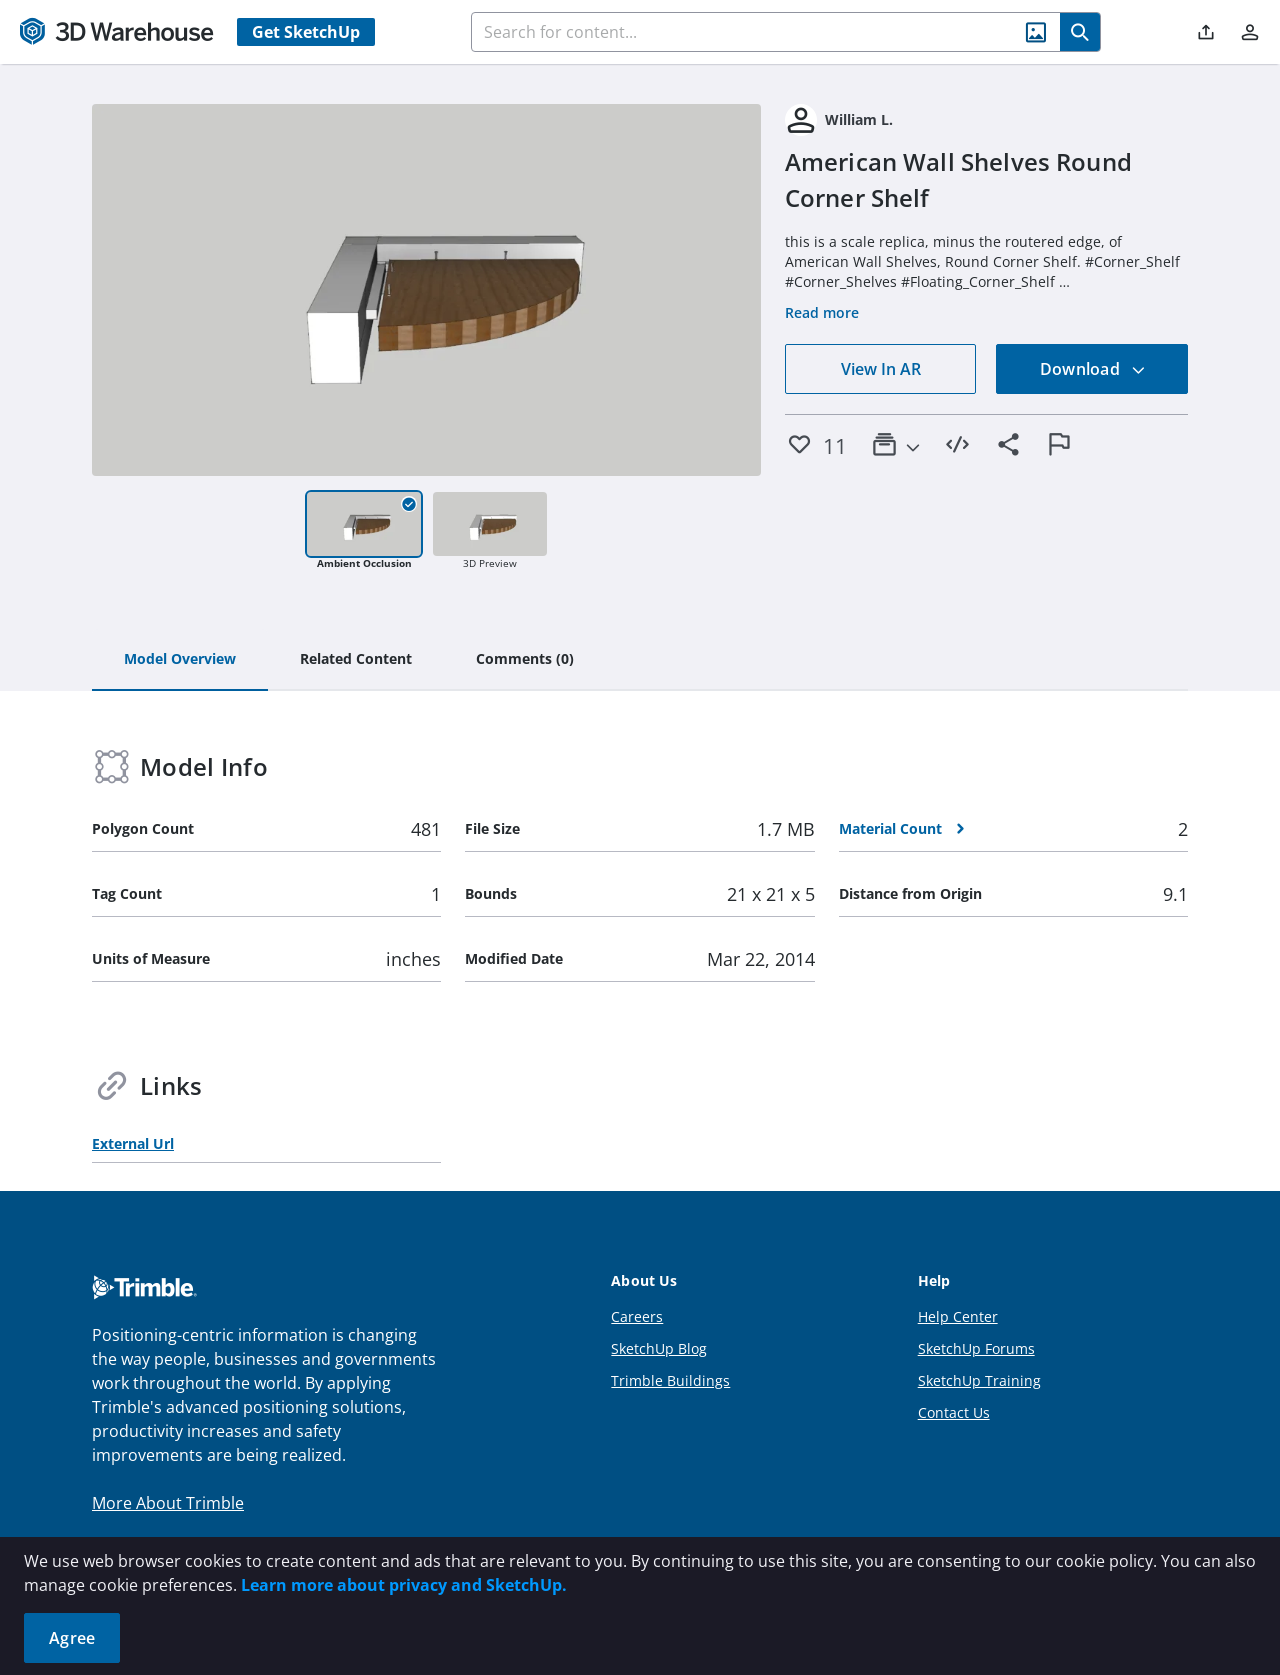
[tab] (180, 660)
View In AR (881, 369)
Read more (822, 312)
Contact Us (954, 1412)
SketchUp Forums (976, 1348)
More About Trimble (168, 1503)
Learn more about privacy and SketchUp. (404, 1585)
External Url (133, 1143)
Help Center (958, 1316)
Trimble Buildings (670, 1380)
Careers (637, 1316)
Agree (72, 1638)
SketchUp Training (979, 1380)
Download (1093, 369)
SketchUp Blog (659, 1348)
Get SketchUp (306, 32)
